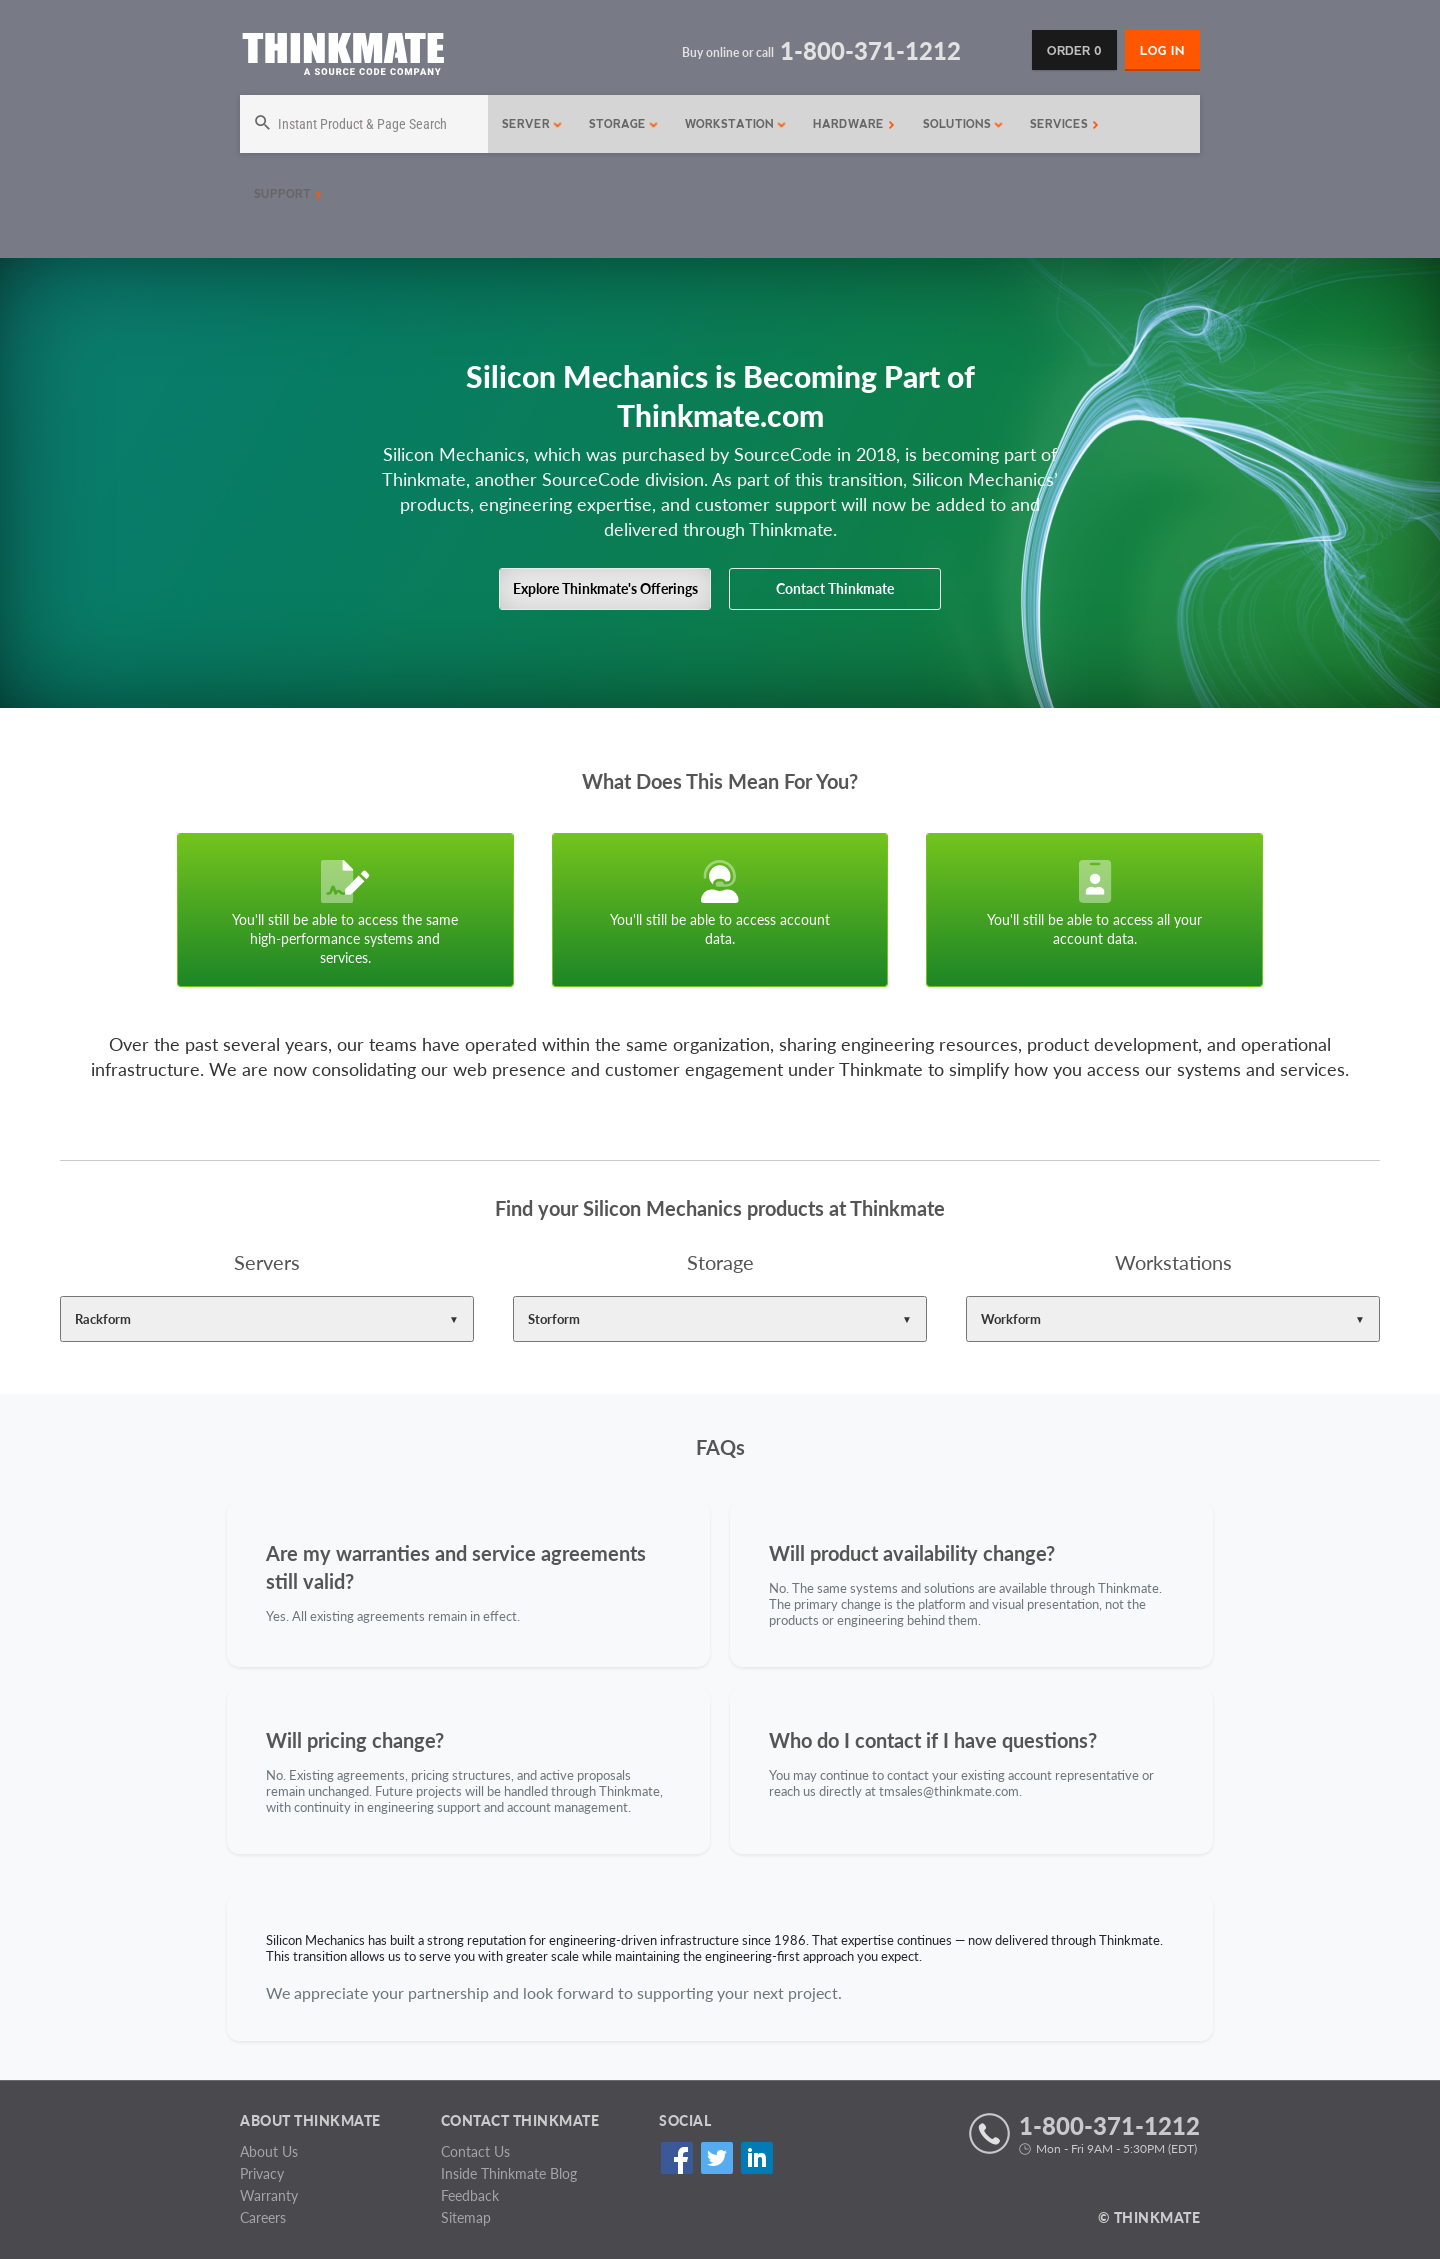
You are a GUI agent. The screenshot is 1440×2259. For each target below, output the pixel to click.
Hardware (854, 124)
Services (1064, 124)
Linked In (756, 2158)
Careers (263, 2217)
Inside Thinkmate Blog (509, 2173)
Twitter (716, 2158)
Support (288, 194)
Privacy (262, 2173)
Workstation (736, 124)
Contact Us (475, 2151)
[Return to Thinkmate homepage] (342, 57)
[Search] (364, 124)
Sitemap (466, 2217)
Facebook (676, 2158)
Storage (624, 124)
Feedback (470, 2195)
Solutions (963, 124)
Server (532, 124)
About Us (269, 2151)
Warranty (269, 2195)
